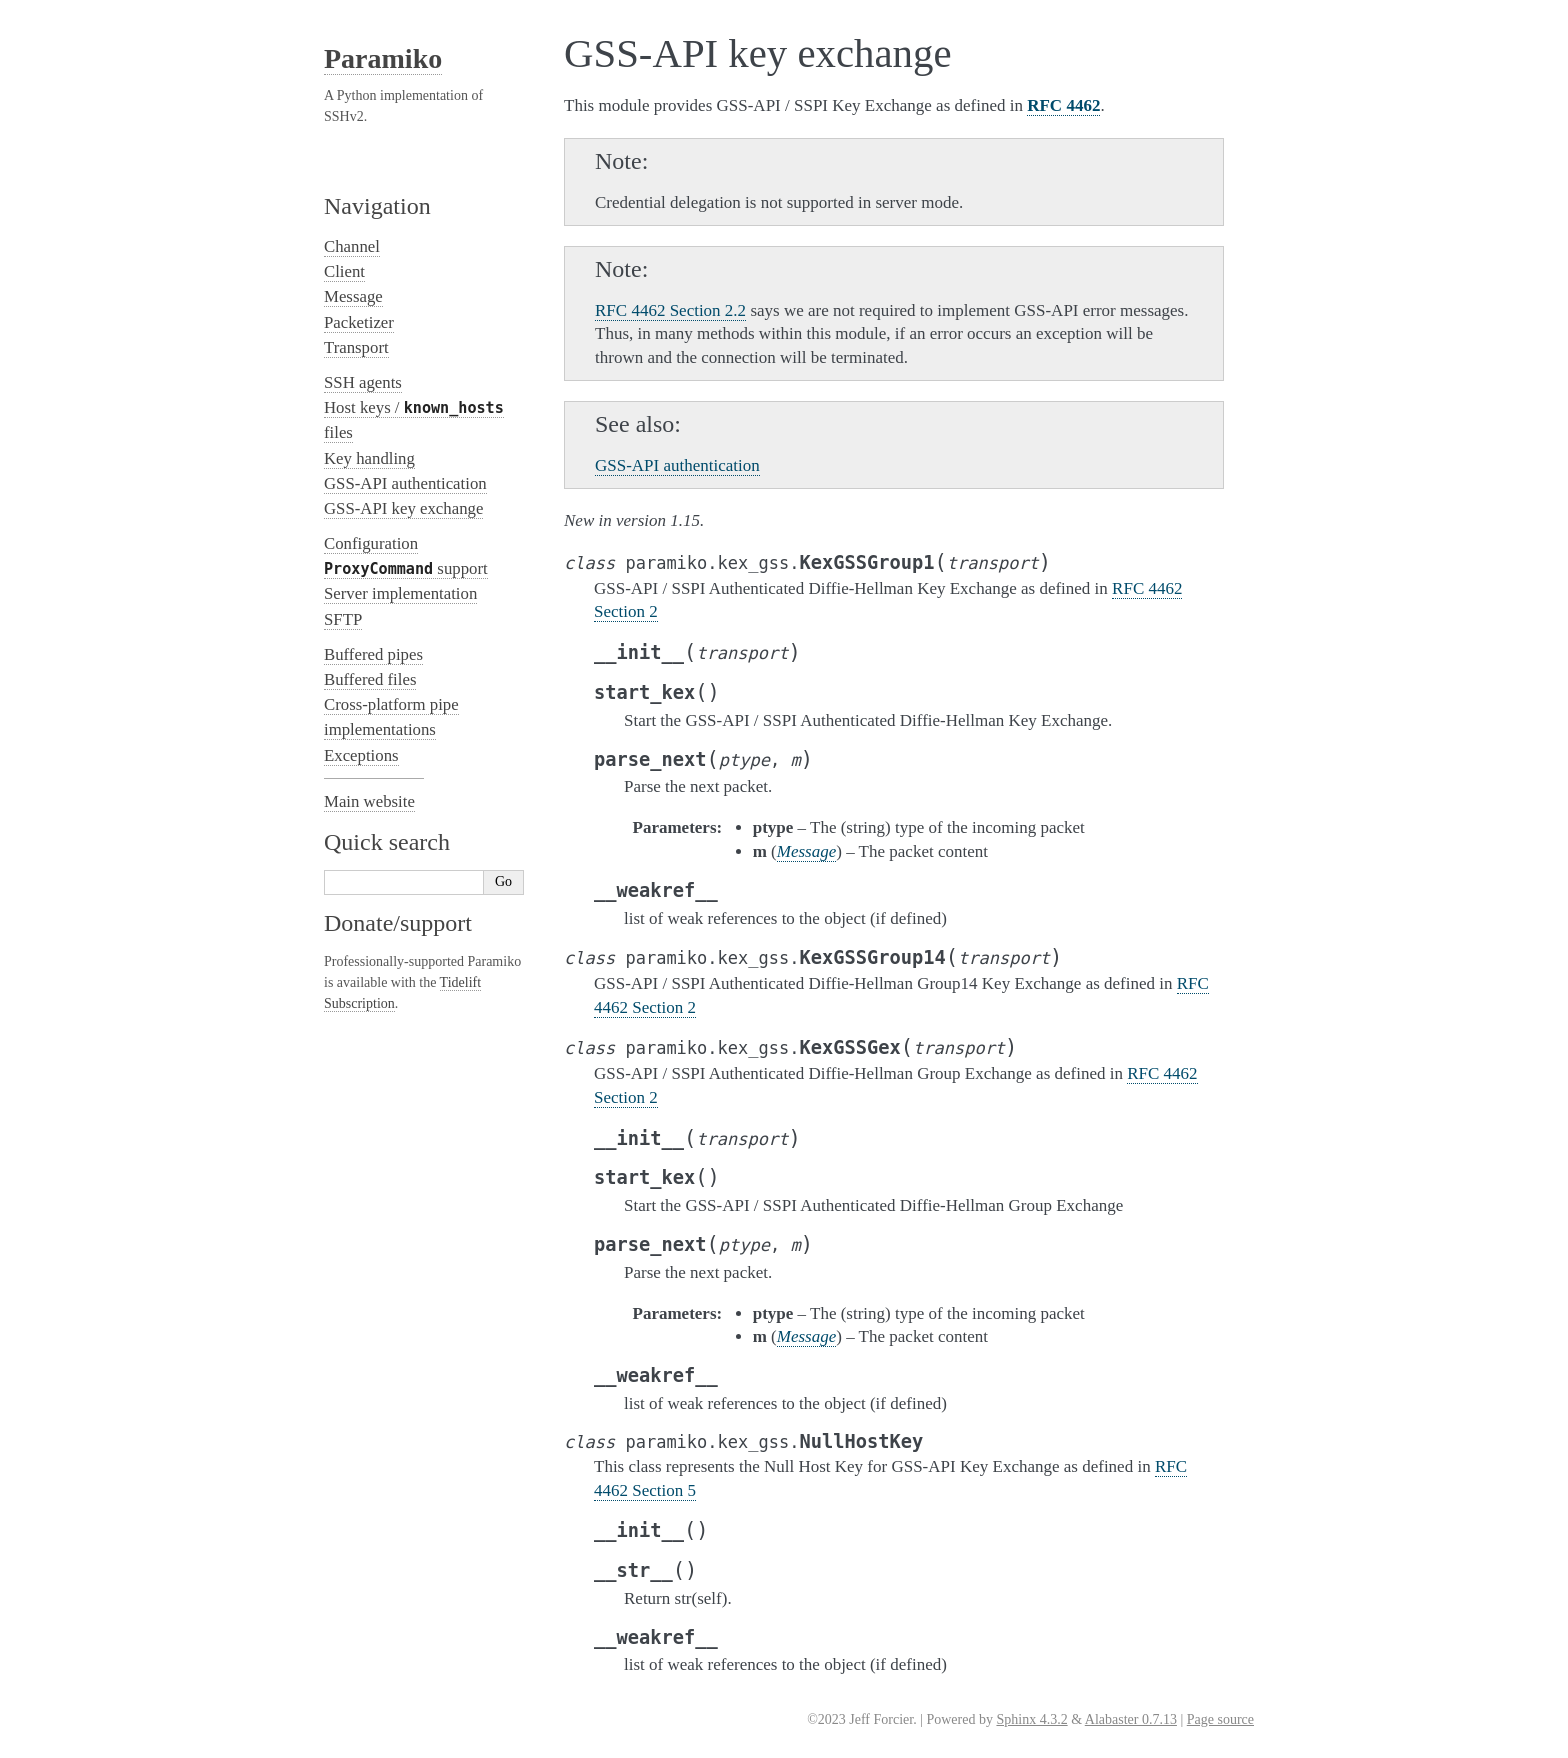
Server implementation (400, 593)
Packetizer (359, 322)
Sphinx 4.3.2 (1031, 1719)
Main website (369, 801)
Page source (1220, 1719)
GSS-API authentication (405, 483)
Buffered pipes (373, 654)
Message (353, 296)
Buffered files (370, 679)
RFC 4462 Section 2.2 (670, 310)
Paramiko (383, 58)
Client (344, 271)
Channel (352, 246)
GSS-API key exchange (403, 508)
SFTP (343, 619)
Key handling (369, 458)
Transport (356, 347)
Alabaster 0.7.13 (1131, 1719)
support (406, 568)
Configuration (371, 543)
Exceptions (361, 755)
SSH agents (363, 382)
